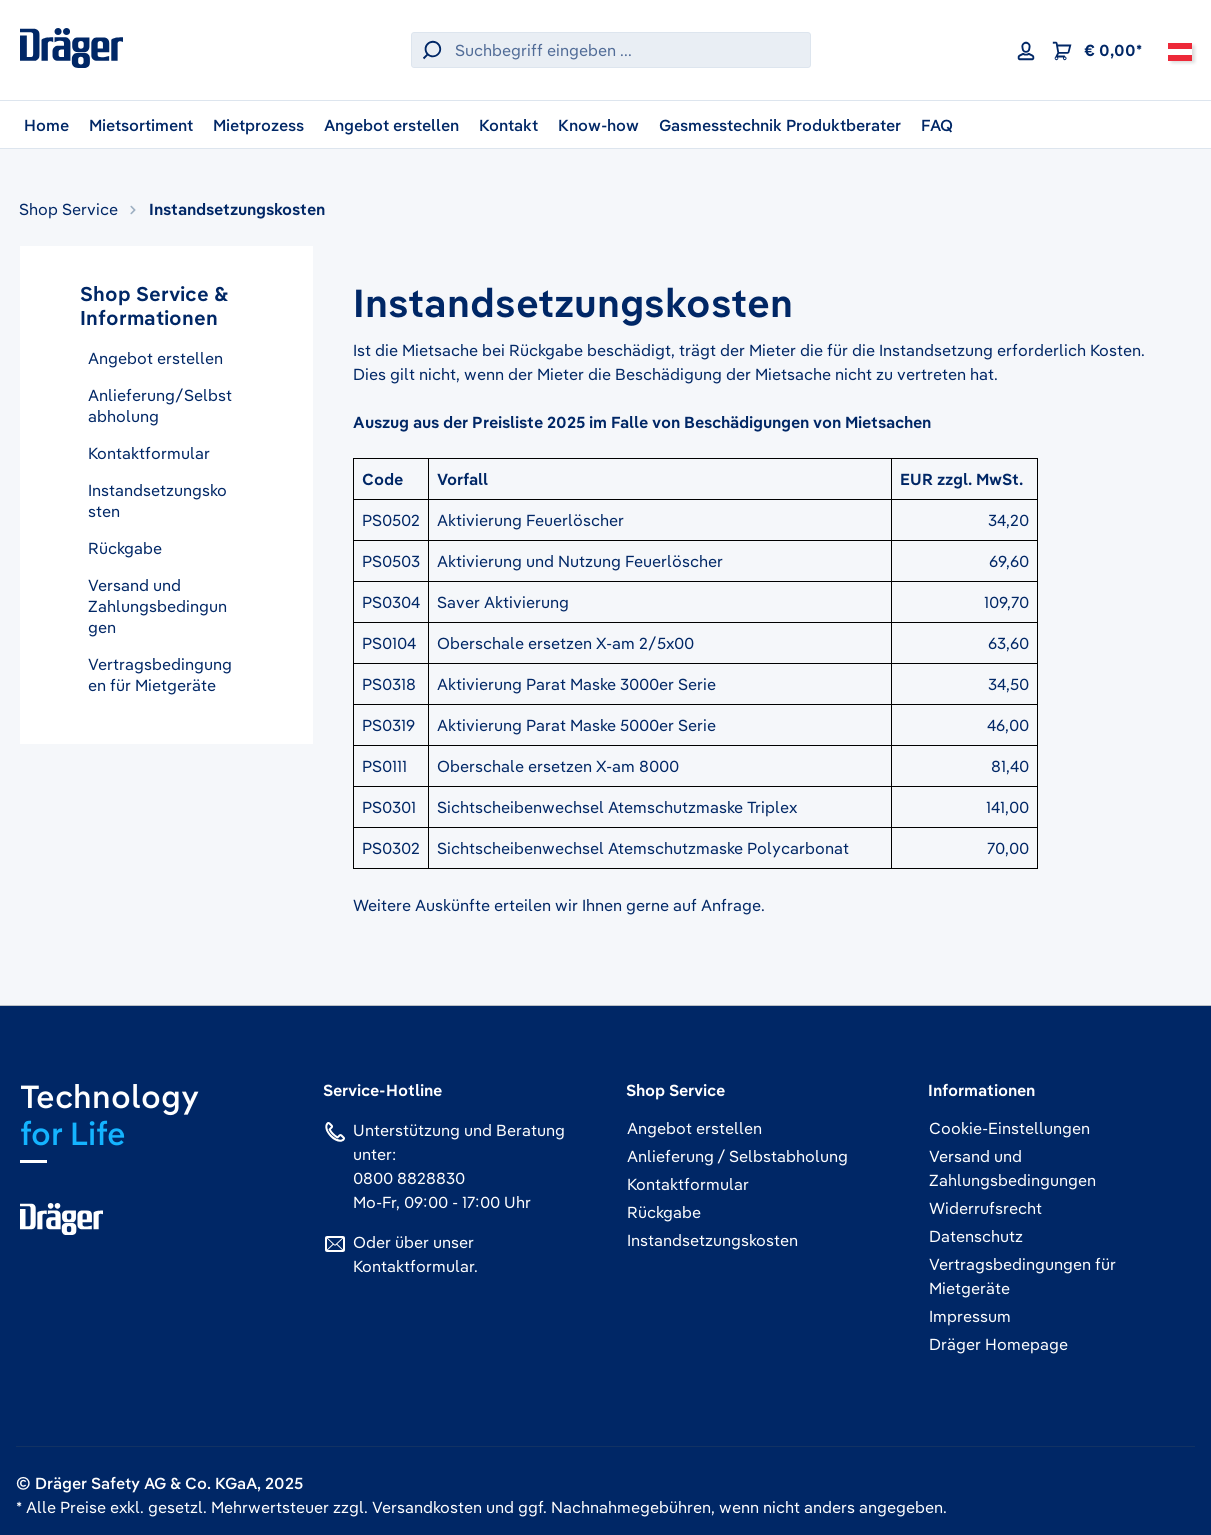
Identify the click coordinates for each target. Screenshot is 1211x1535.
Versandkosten (427, 1507)
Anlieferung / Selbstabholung (737, 1156)
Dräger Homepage (998, 1344)
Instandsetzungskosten (157, 500)
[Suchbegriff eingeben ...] (628, 50)
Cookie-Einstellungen (1009, 1128)
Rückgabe (125, 548)
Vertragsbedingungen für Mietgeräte (160, 674)
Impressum (970, 1316)
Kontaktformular (149, 453)
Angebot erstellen (155, 358)
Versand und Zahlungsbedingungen (157, 606)
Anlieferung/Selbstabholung (160, 405)
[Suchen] (429, 50)
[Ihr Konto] (1026, 50)
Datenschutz (976, 1236)
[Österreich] (1180, 50)
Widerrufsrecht (985, 1208)
